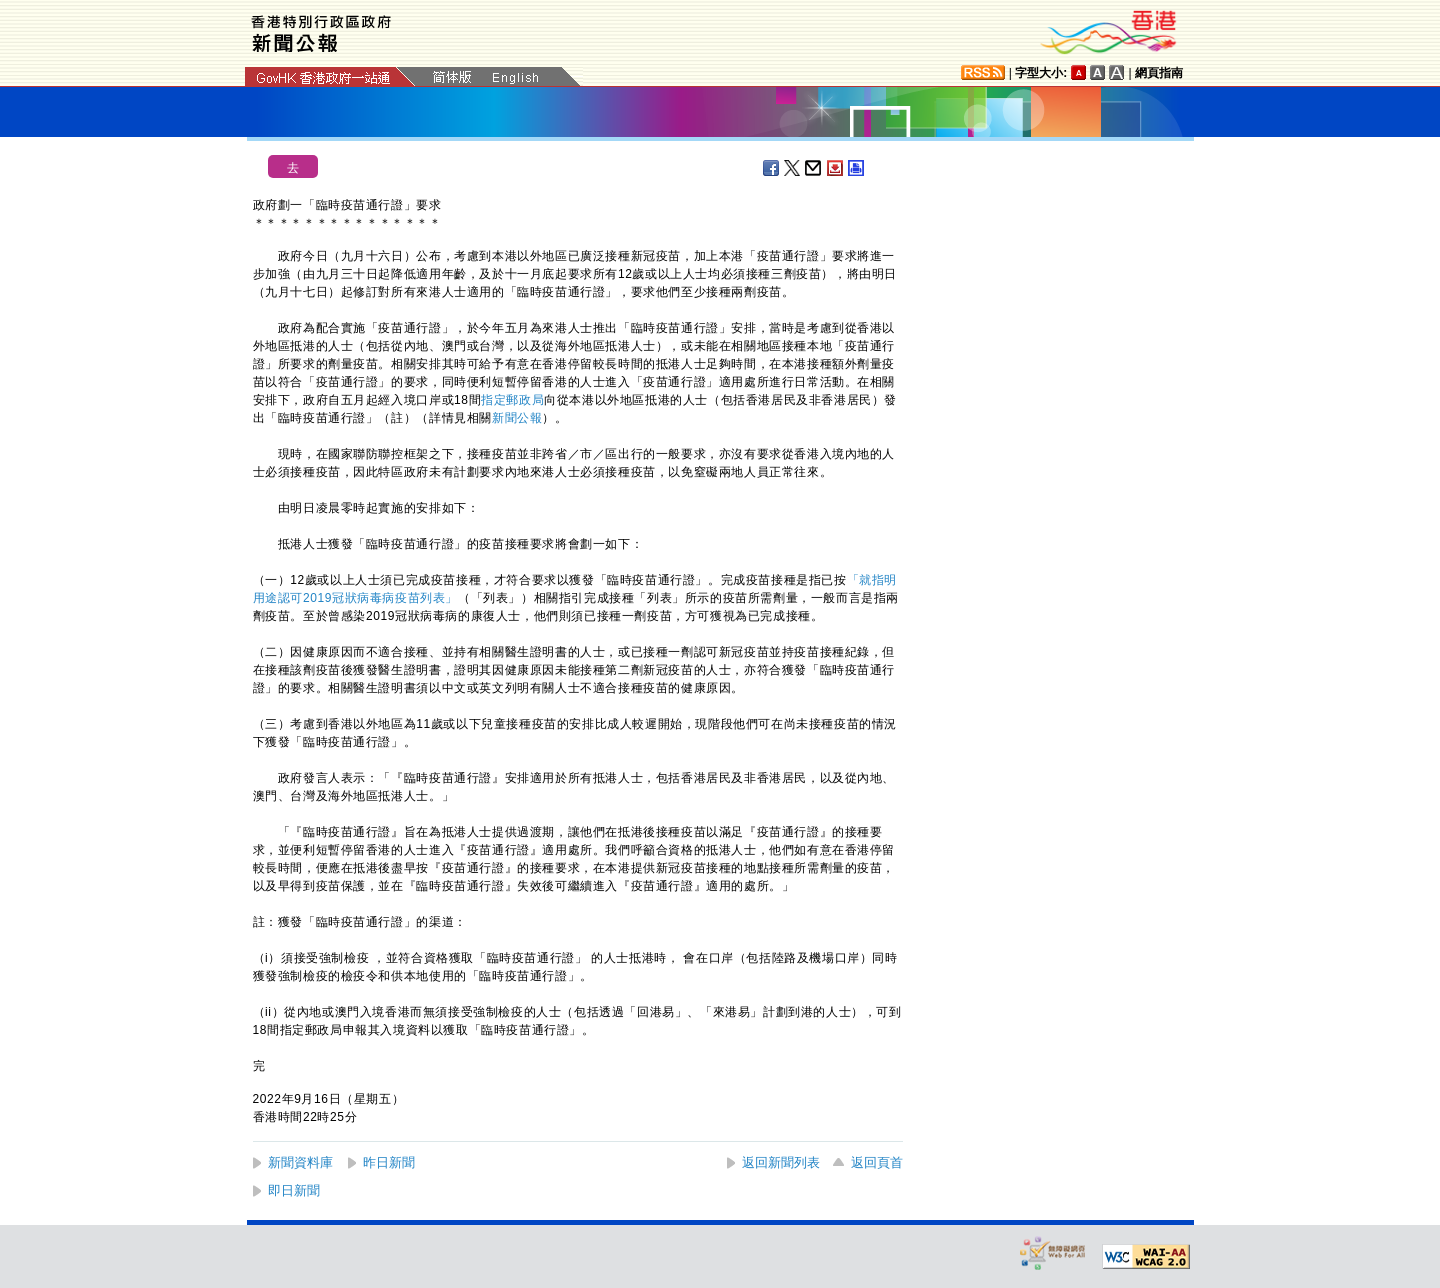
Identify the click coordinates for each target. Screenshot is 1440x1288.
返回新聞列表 (781, 1162)
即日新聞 (294, 1190)
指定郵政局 (512, 400)
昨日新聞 (389, 1162)
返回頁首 (877, 1162)
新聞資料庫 (300, 1162)
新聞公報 (517, 418)
